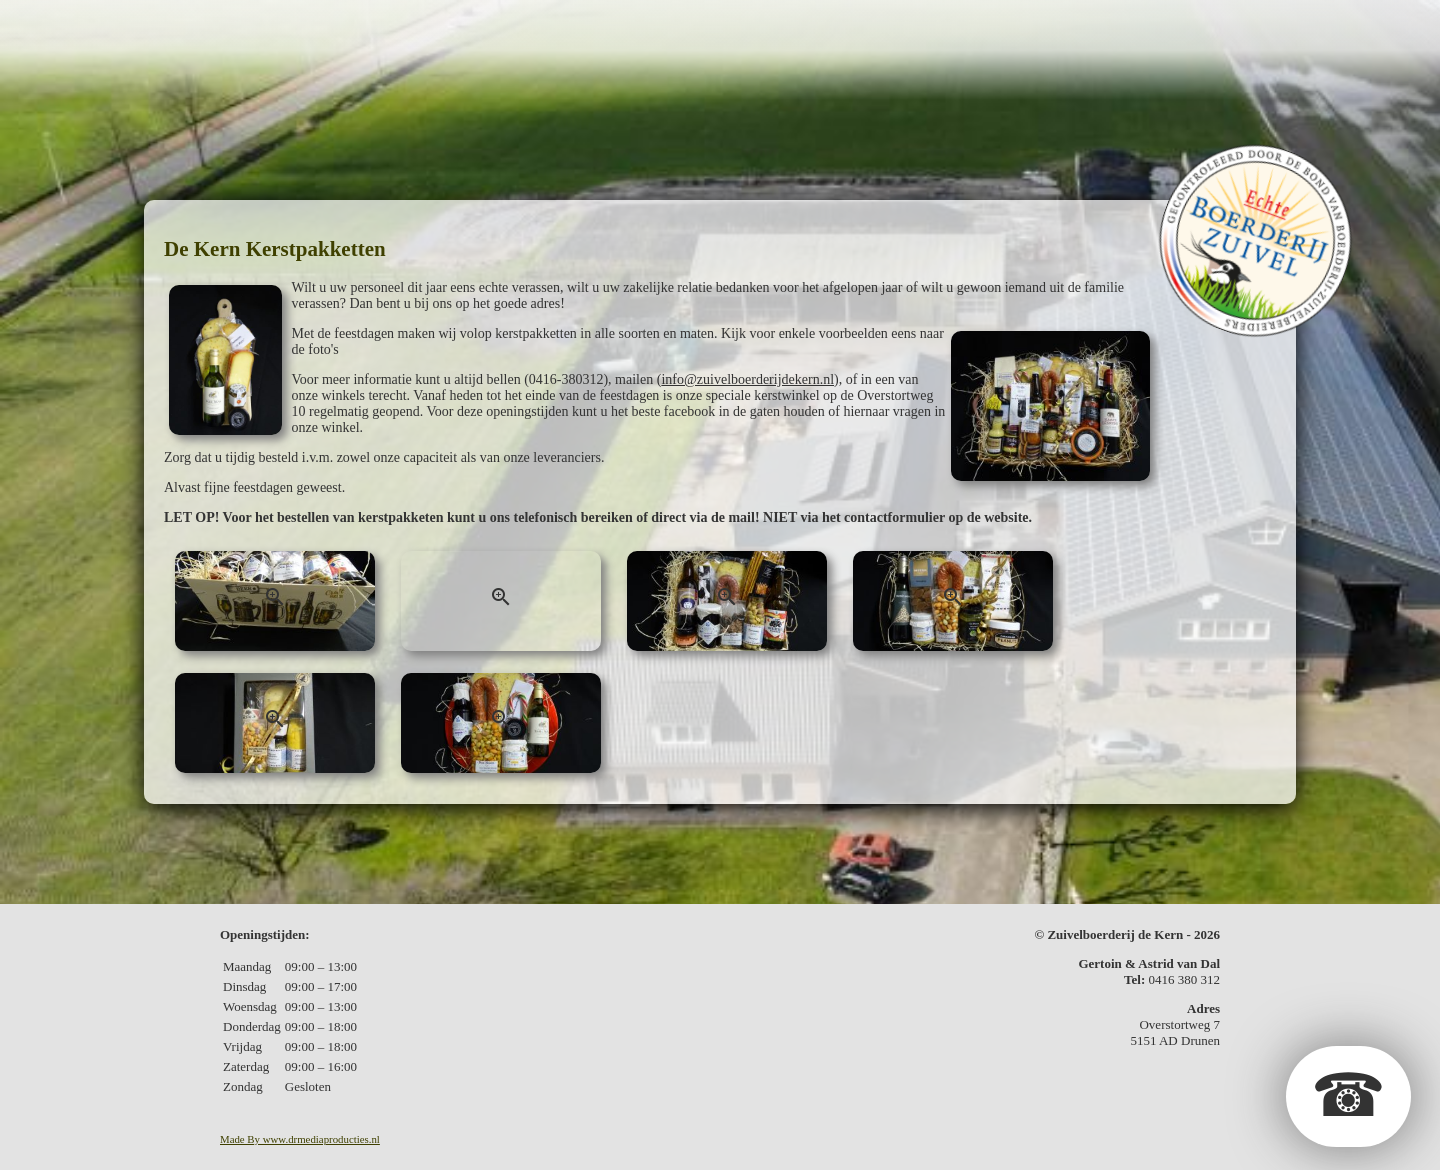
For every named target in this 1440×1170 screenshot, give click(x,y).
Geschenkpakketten (621, 25)
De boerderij (338, 25)
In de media (1034, 25)
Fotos (936, 25)
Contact (1145, 25)
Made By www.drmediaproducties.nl (300, 1139)
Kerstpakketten (813, 25)
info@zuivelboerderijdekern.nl (747, 379)
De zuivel (462, 25)
